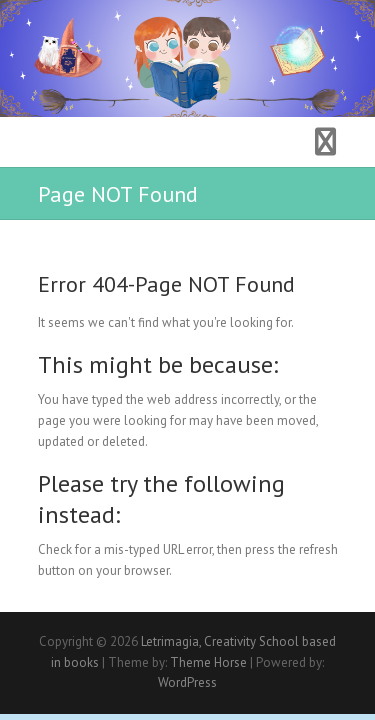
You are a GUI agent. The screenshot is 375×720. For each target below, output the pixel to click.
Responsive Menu (326, 142)
